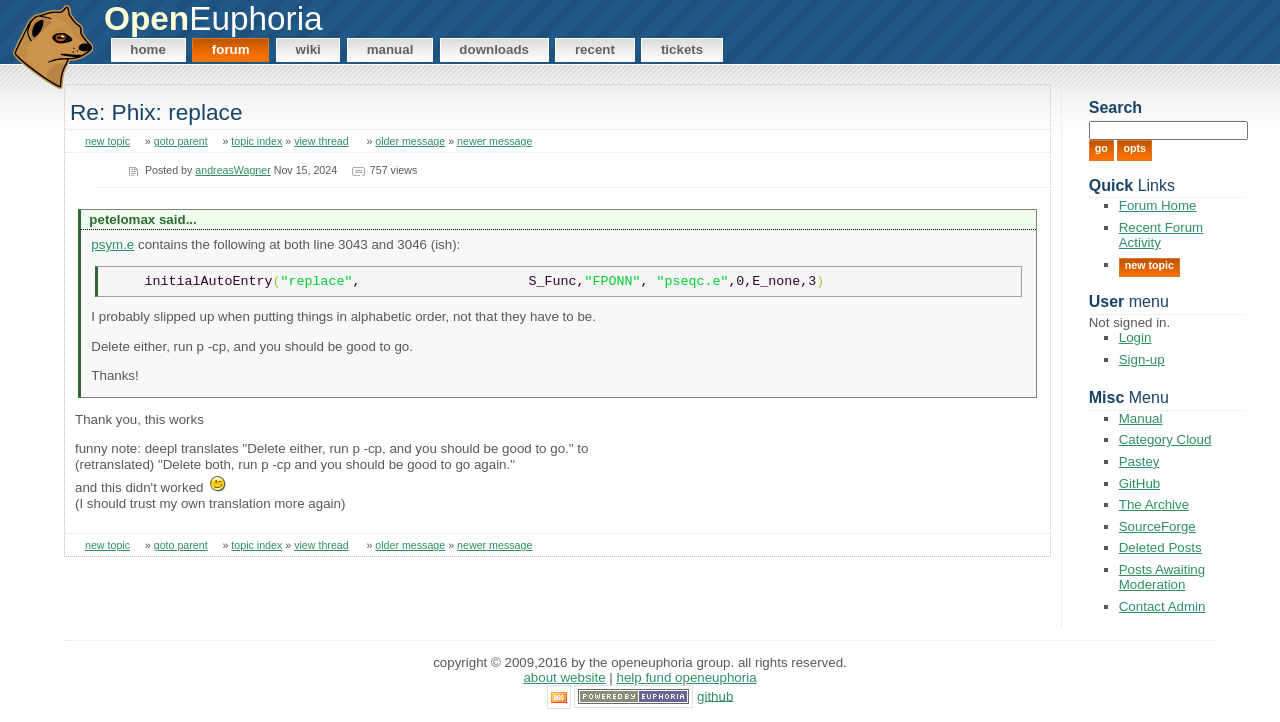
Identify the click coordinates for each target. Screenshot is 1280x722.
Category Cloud (1165, 439)
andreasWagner (232, 170)
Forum (231, 49)
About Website (564, 677)
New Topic (1149, 265)
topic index (256, 141)
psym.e (112, 244)
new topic (107, 141)
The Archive (1154, 504)
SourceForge (1157, 526)
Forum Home (1158, 205)
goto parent (181, 141)
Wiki (308, 49)
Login (1135, 337)
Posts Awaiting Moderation (1162, 577)
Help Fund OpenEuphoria (687, 677)
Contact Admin (1162, 606)
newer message (494, 141)
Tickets (682, 49)
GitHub (1139, 483)
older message (410, 141)
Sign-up (1142, 359)
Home (148, 49)
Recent (595, 49)
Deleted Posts (1160, 547)
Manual (390, 49)
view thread (321, 141)
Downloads (494, 49)
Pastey (1139, 461)
